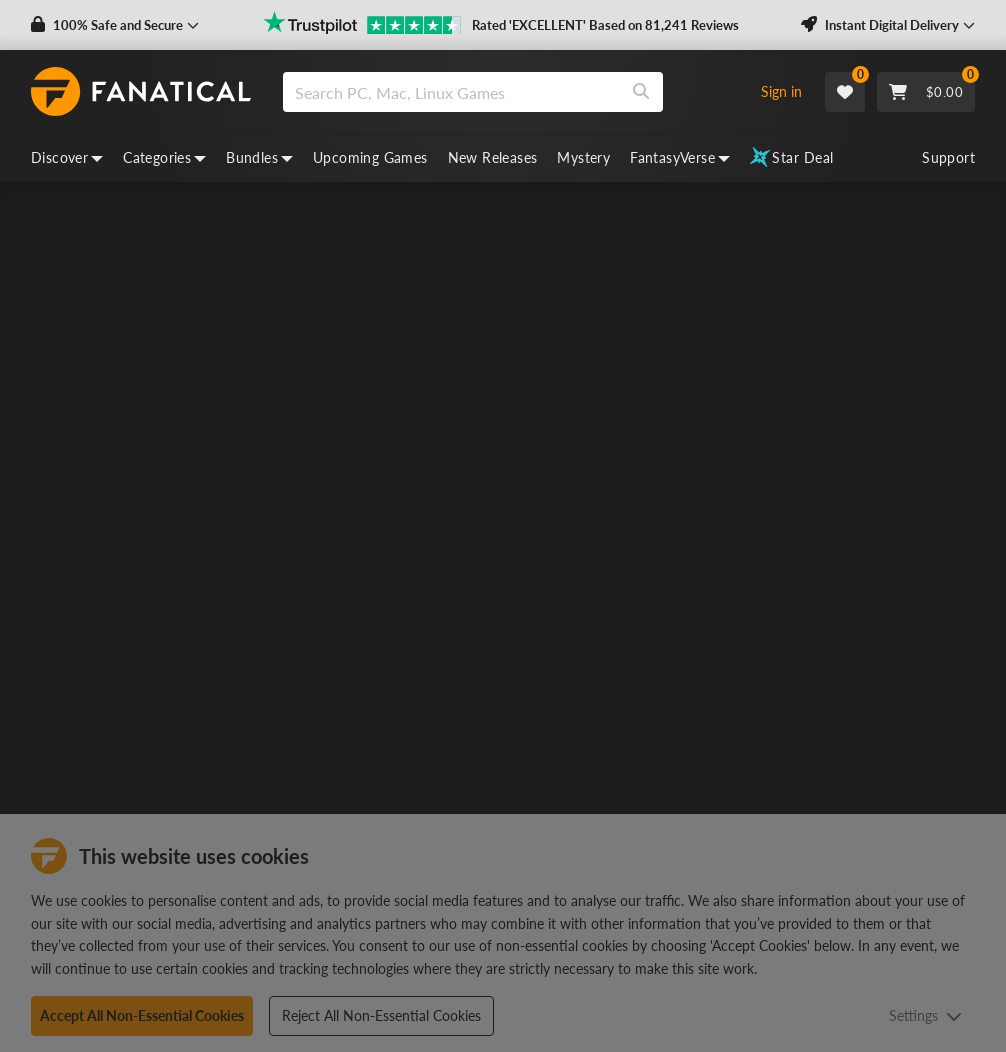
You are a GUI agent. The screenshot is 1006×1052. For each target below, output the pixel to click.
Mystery (583, 157)
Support (948, 157)
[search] (451, 92)
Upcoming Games (370, 157)
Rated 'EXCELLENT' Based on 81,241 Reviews (605, 25)
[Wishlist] (845, 92)
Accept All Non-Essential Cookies (142, 1015)
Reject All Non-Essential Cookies (381, 1015)
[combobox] (511, 92)
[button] (115, 25)
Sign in (781, 91)
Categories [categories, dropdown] (164, 157)
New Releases (493, 157)
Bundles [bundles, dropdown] (259, 157)
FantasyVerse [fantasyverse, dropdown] (680, 157)
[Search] (641, 92)
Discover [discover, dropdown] (67, 157)
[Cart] (926, 92)
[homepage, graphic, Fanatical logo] (141, 92)
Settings (925, 1015)
